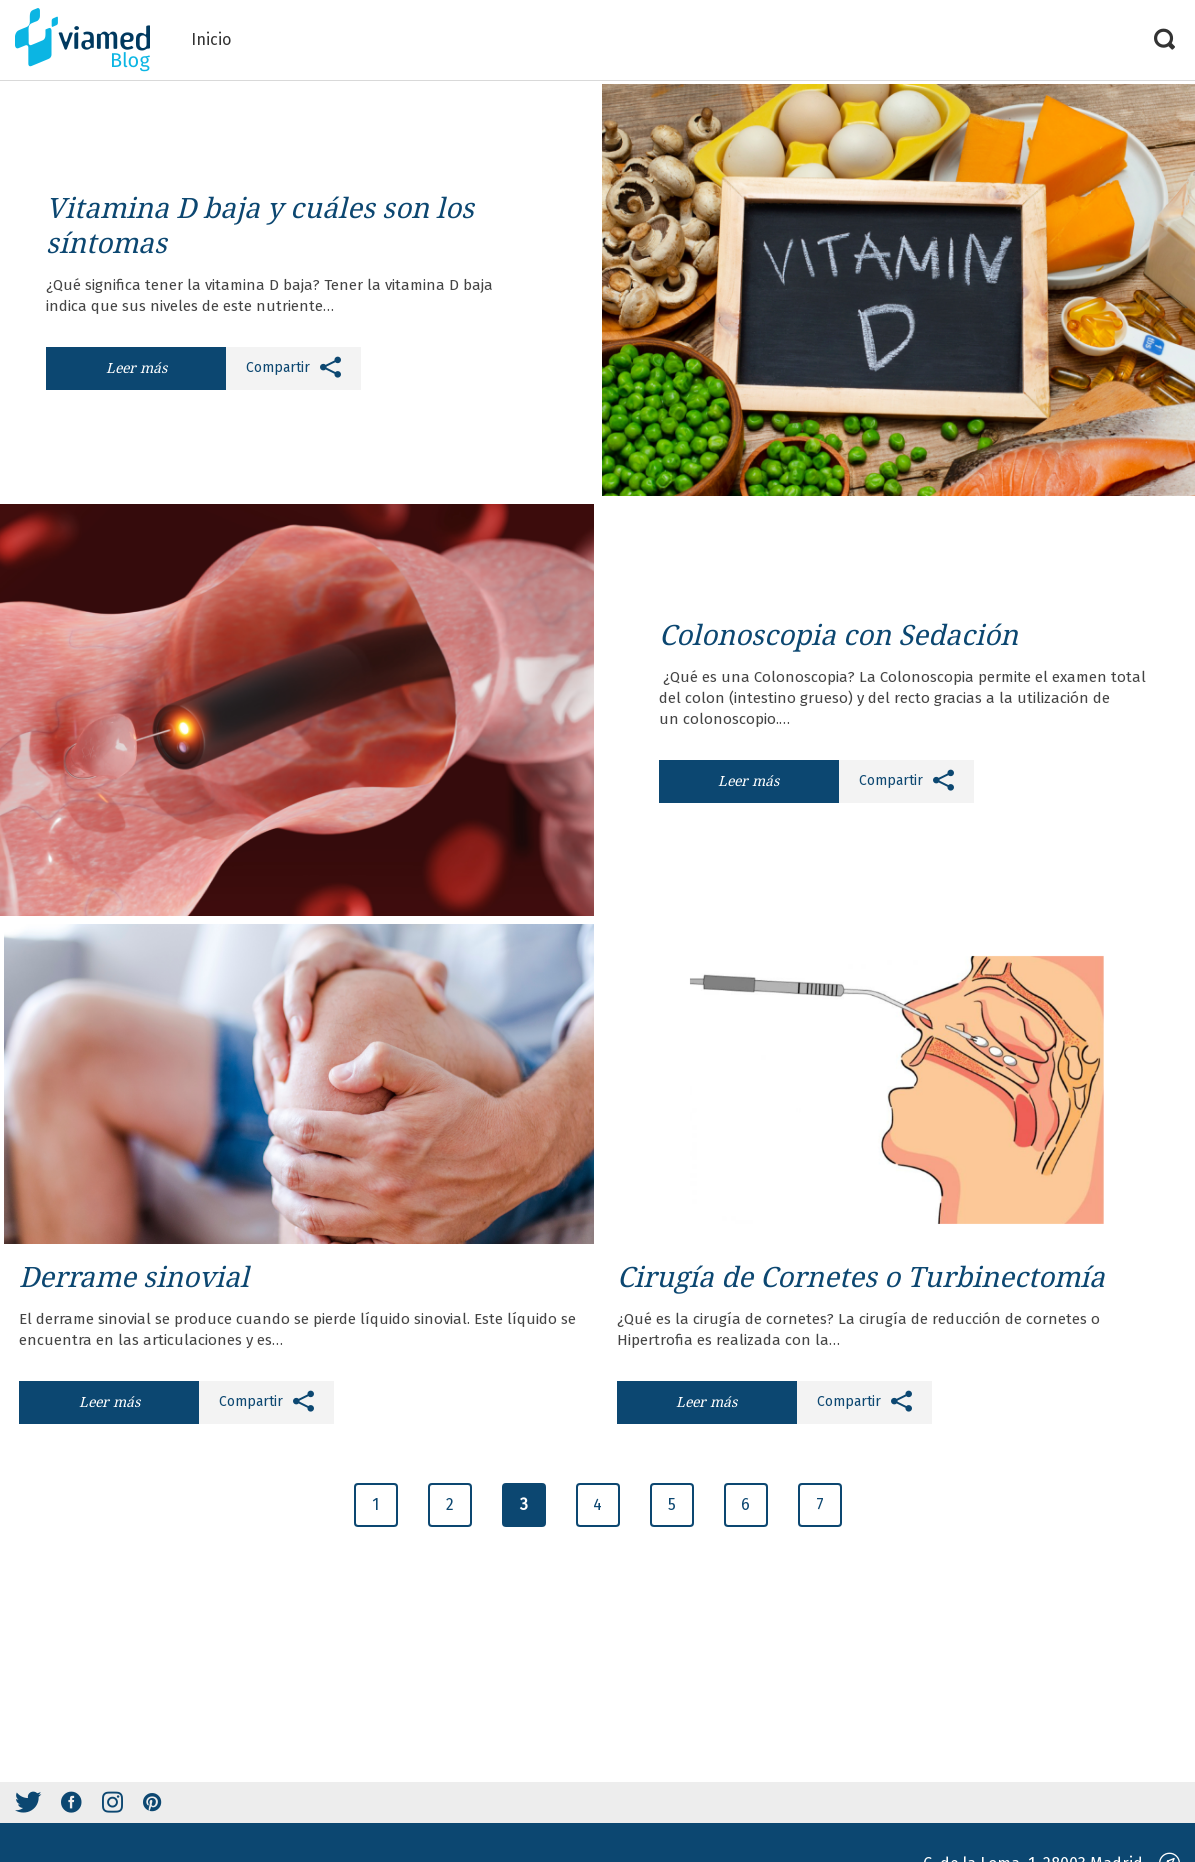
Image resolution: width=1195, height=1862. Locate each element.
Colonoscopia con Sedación (838, 634)
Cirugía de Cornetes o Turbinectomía (861, 1276)
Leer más (136, 367)
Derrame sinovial (134, 1276)
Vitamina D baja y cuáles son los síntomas (260, 224)
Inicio (211, 39)
